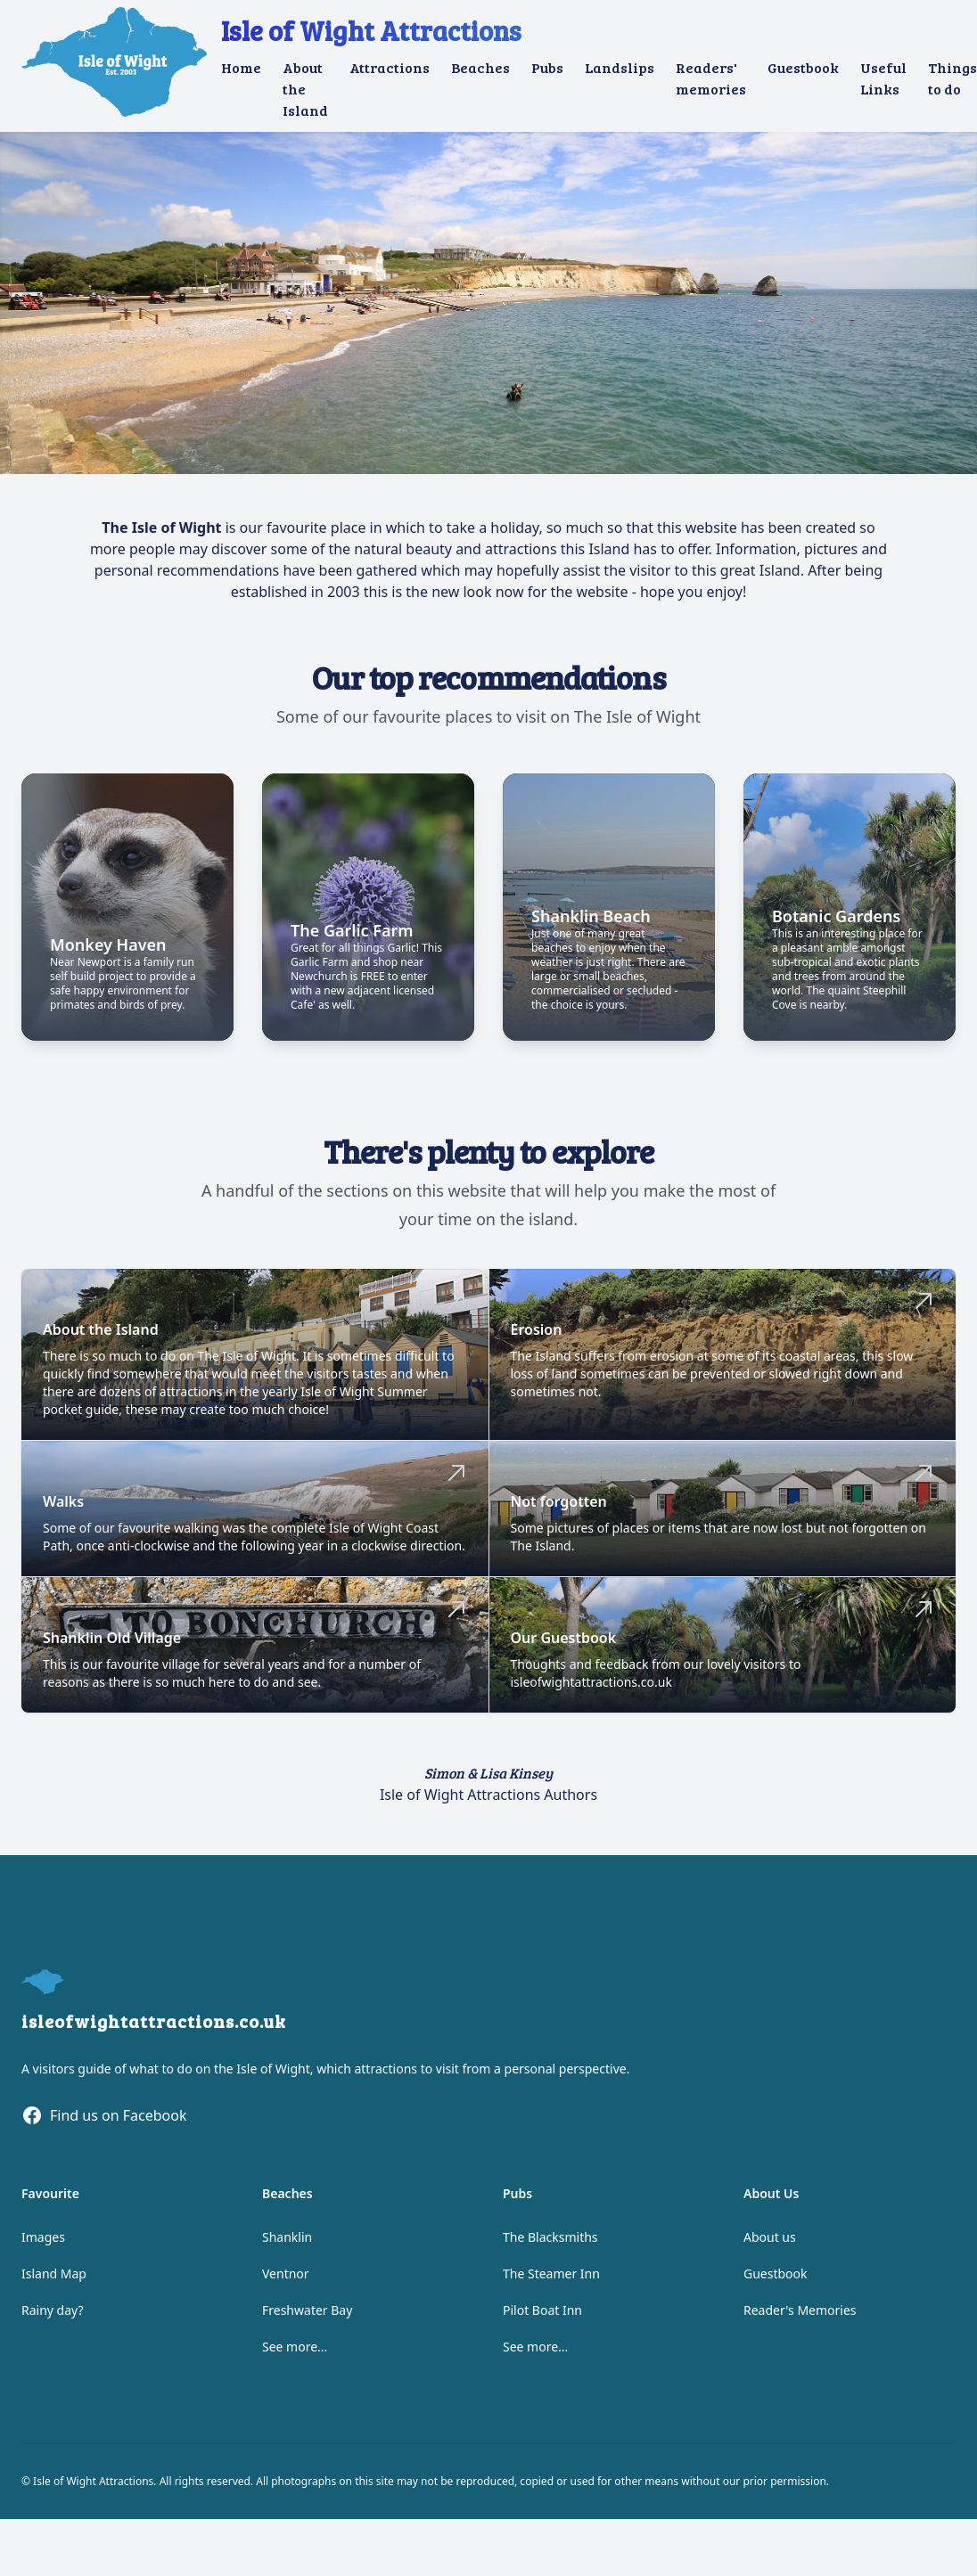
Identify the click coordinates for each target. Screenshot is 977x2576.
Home (241, 67)
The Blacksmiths (550, 2244)
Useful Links (883, 78)
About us (769, 2244)
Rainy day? (52, 2317)
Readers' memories (711, 78)
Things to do (952, 78)
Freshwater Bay (307, 2317)
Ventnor (285, 2280)
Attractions (389, 67)
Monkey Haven (108, 951)
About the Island (305, 88)
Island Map (53, 2280)
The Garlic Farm (352, 937)
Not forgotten (559, 1508)
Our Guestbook (564, 1645)
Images (43, 2244)
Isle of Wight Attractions (371, 30)
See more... (294, 2353)
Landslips (619, 67)
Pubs (547, 67)
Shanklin (287, 2244)
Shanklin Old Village (112, 1645)
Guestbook (803, 67)
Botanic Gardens (836, 923)
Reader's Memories (800, 2317)
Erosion (536, 1336)
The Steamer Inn (551, 2280)
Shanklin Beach (591, 923)
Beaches (480, 67)
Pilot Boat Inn (542, 2317)
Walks (63, 1508)
